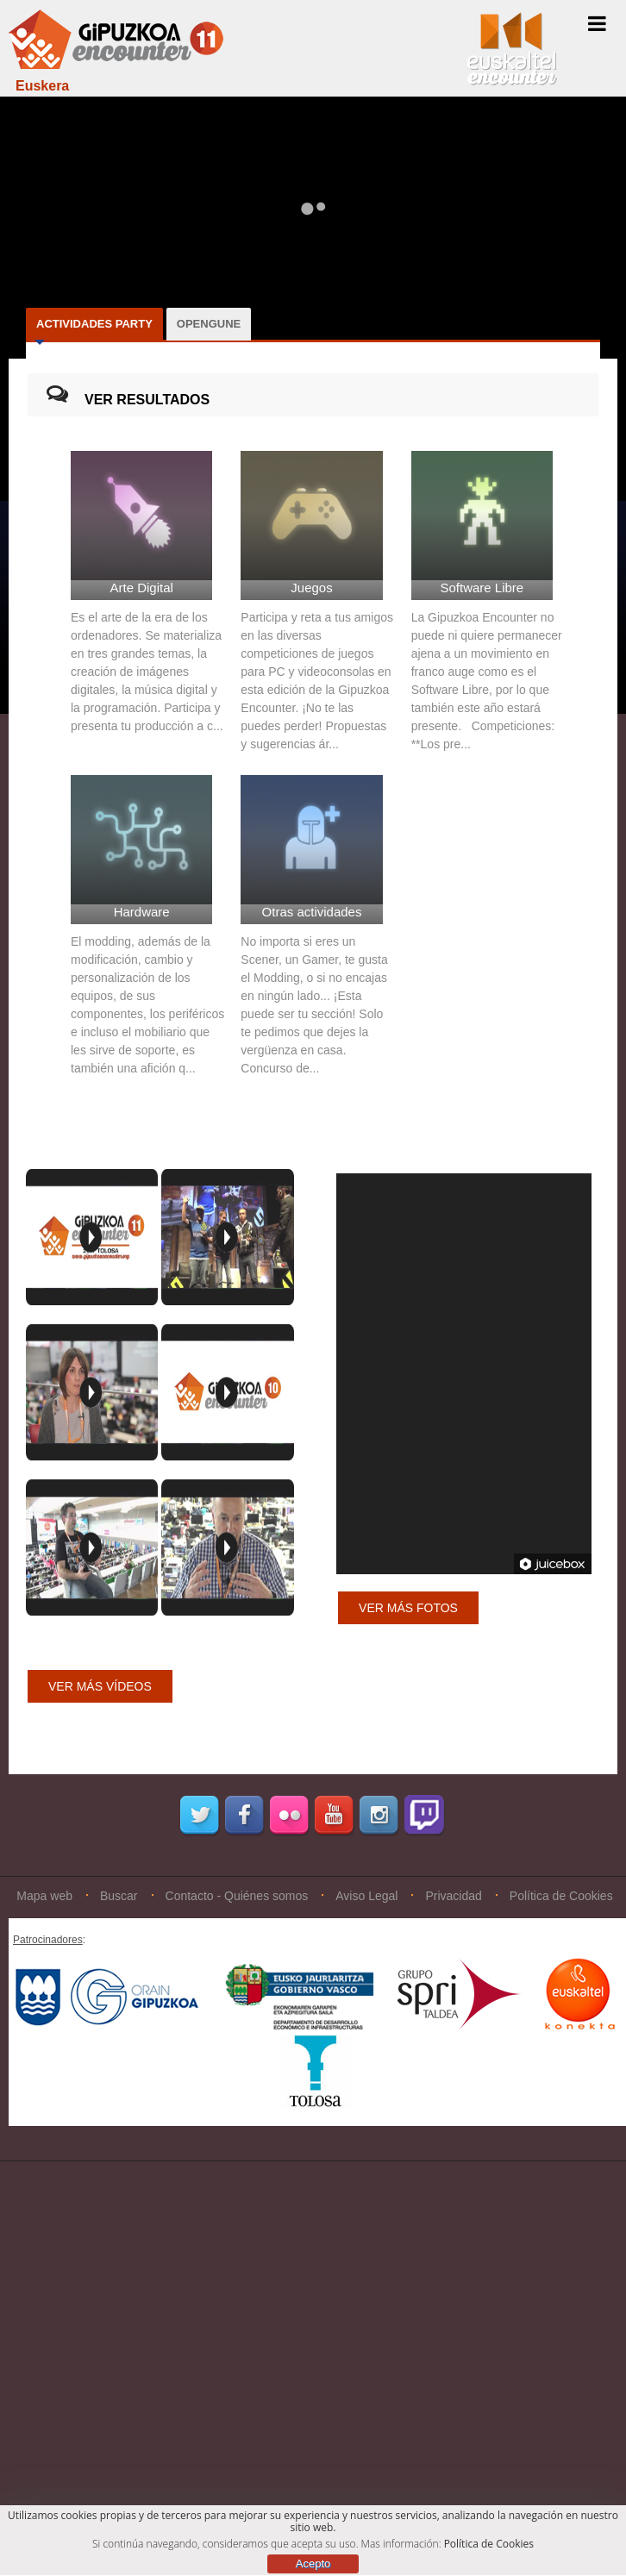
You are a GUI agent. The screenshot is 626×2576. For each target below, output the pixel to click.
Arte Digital (141, 587)
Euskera (42, 85)
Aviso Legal (366, 1896)
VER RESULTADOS (147, 399)
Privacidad (453, 1896)
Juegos (311, 587)
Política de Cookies (561, 1896)
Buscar (119, 1896)
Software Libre (481, 587)
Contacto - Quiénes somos (237, 1896)
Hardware (142, 911)
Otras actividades (312, 911)
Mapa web (44, 1896)
